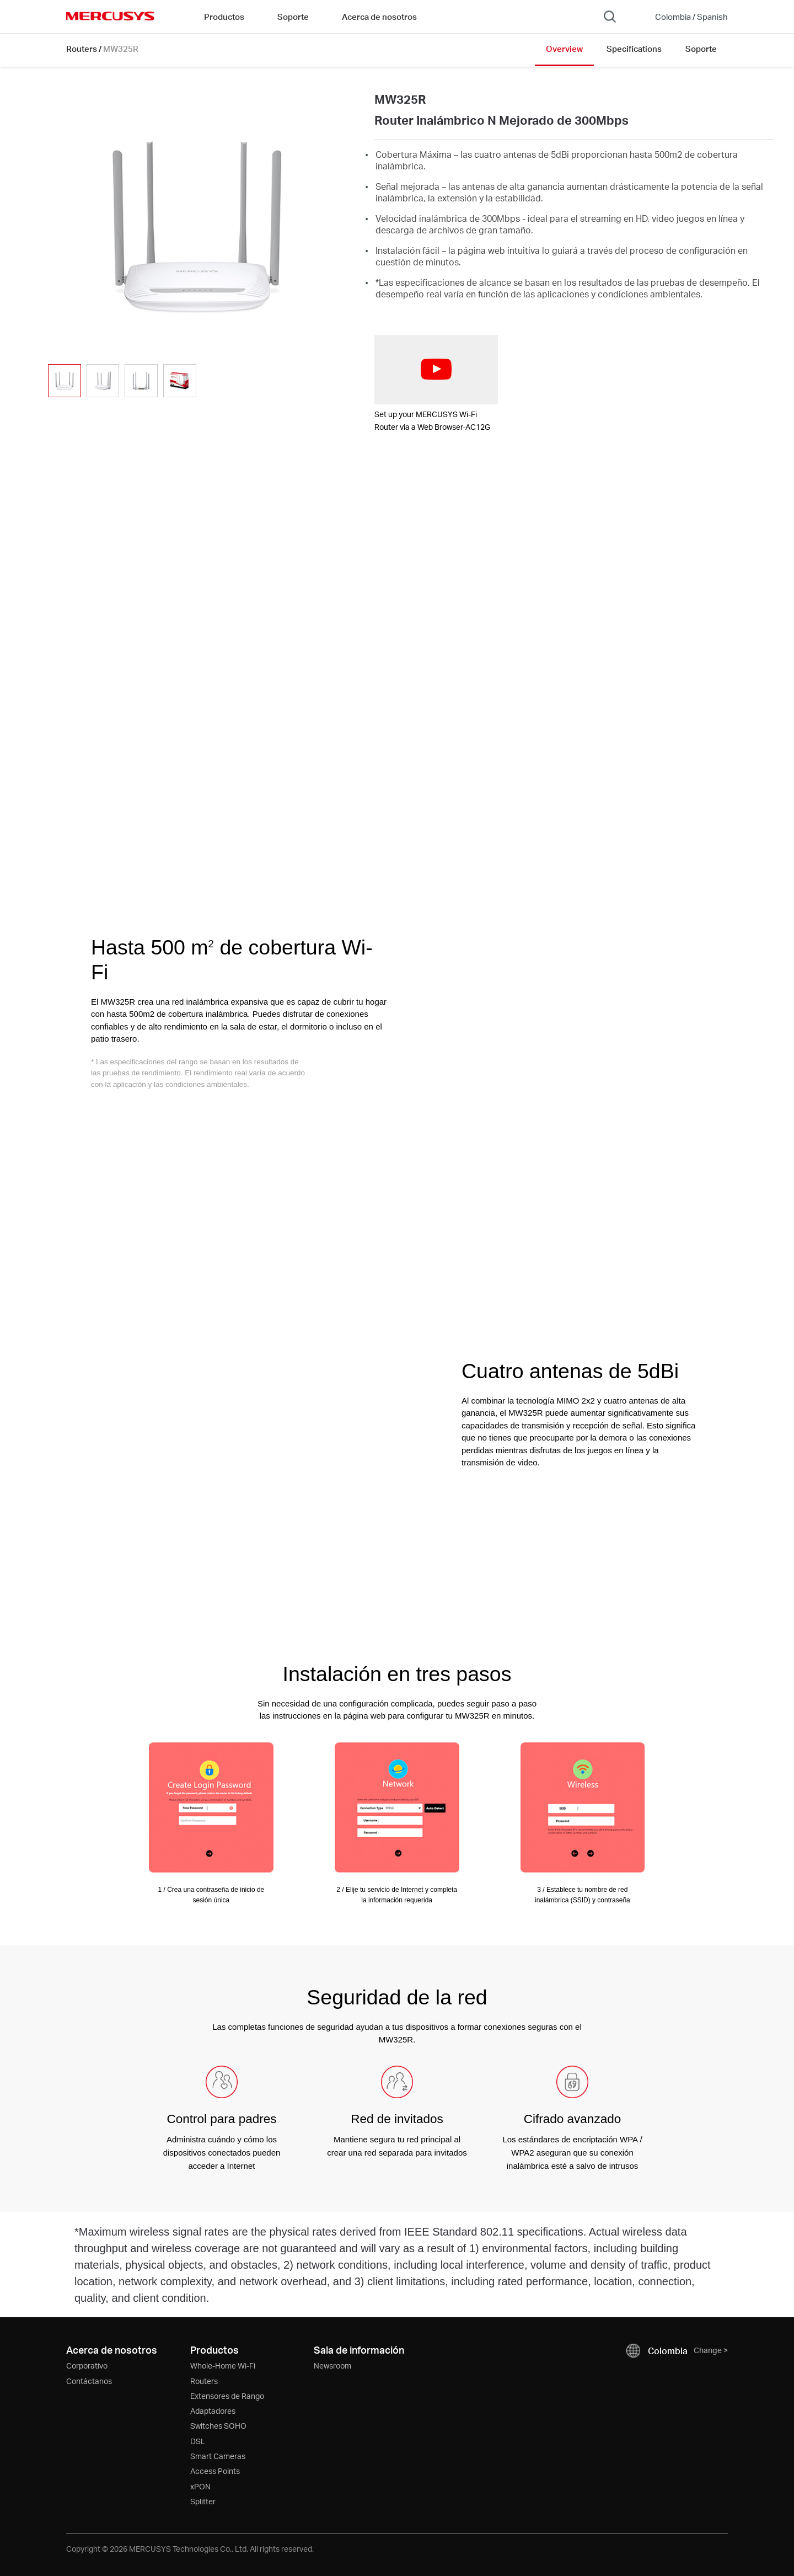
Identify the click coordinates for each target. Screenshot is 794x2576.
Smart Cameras (217, 2456)
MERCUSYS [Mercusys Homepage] (110, 16)
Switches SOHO (218, 2425)
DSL (197, 2441)
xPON (200, 2486)
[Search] (610, 16)
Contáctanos (89, 2381)
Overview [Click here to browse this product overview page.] (564, 48)
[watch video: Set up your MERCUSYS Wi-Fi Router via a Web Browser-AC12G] (436, 369)
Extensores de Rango (227, 2396)
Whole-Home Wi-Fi (222, 2365)
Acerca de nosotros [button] (379, 16)
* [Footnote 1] (377, 282)
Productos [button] (224, 16)
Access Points (215, 2471)
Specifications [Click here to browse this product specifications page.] (634, 48)
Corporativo (87, 2365)
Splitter (203, 2501)
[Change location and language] (684, 16)
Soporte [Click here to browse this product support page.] (701, 48)
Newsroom (332, 2365)
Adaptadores (212, 2410)
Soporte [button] (293, 16)
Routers (81, 48)
